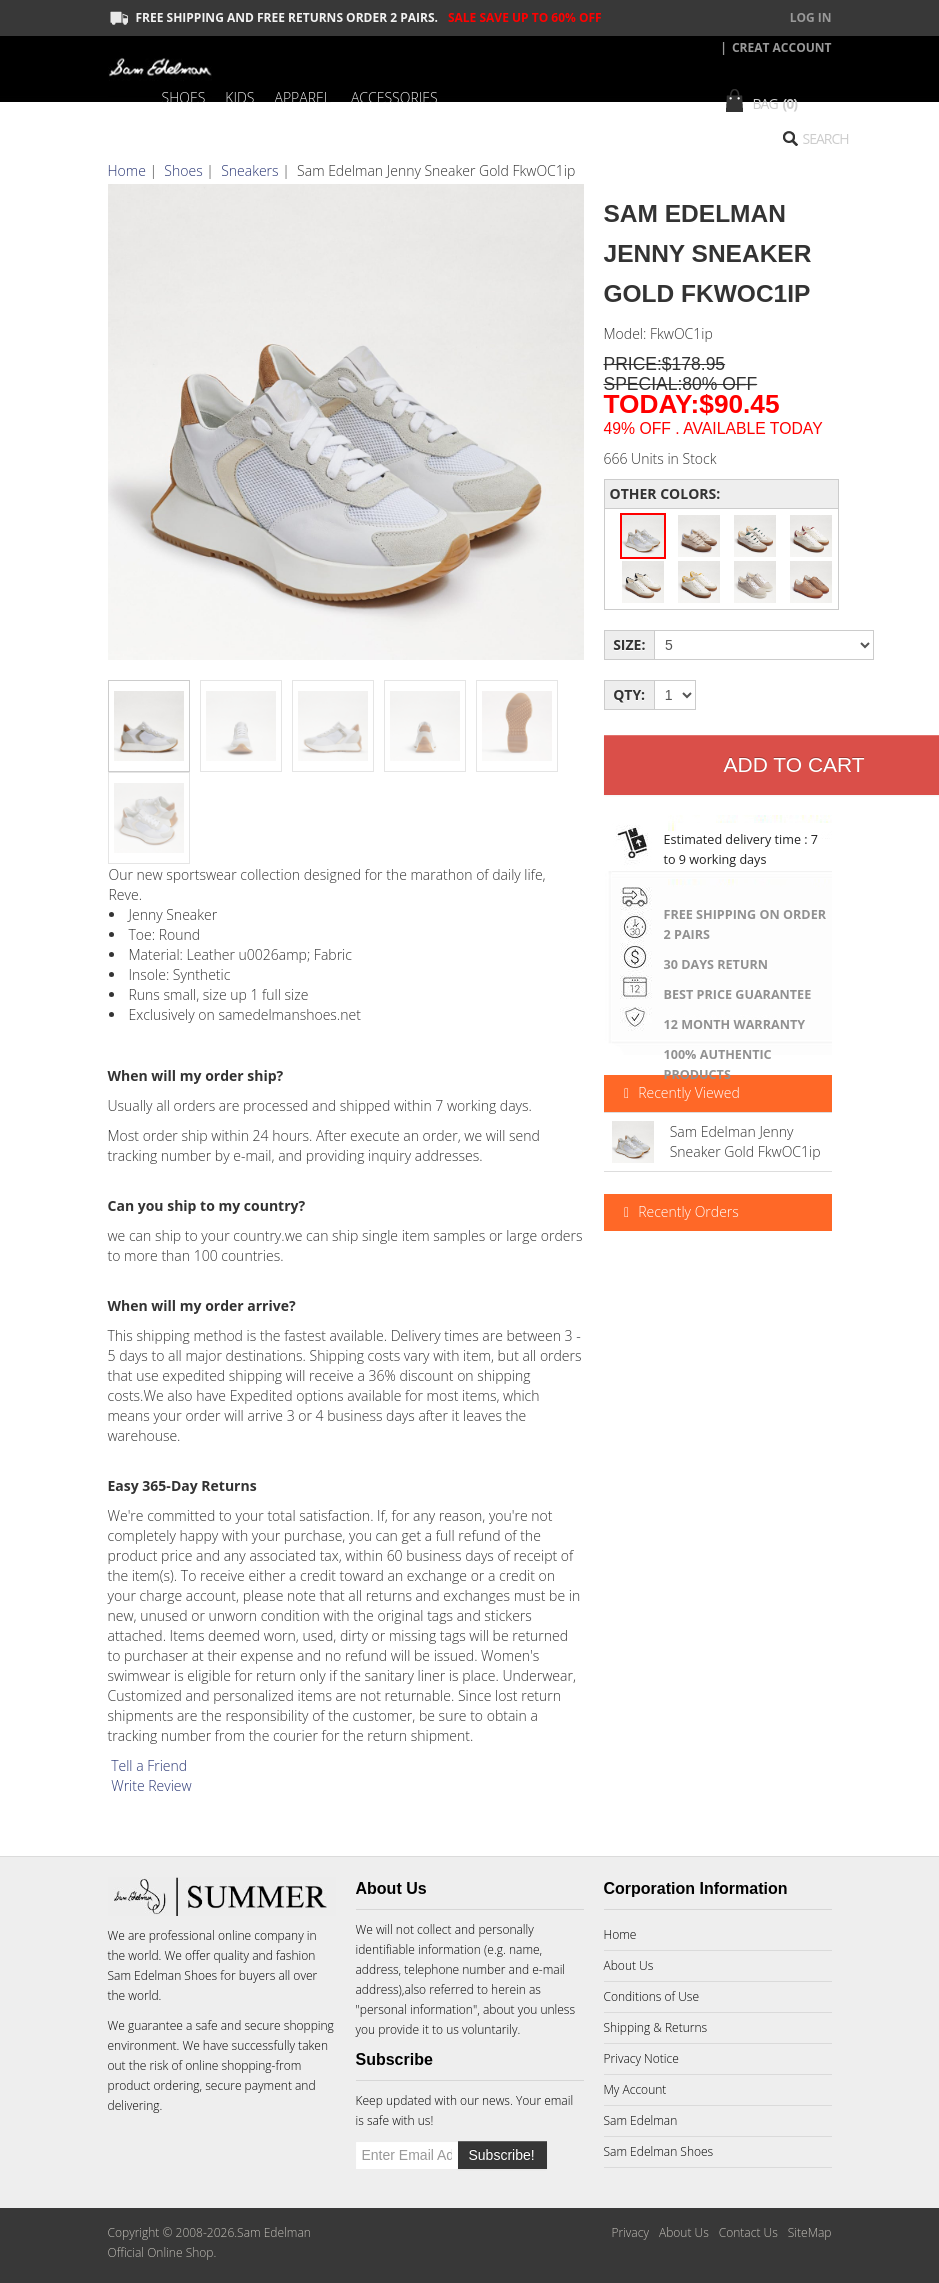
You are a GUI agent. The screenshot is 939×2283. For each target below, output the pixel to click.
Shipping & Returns (656, 2027)
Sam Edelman (641, 2120)
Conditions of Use (652, 1996)
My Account (635, 2089)
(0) (790, 103)
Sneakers (249, 170)
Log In (811, 17)
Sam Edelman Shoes (163, 1975)
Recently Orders (679, 1212)
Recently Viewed (679, 1093)
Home (127, 170)
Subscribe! (502, 2155)
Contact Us (748, 2232)
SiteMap (810, 2232)
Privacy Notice (641, 2058)
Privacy (629, 2232)
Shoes (183, 170)
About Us (629, 1965)
